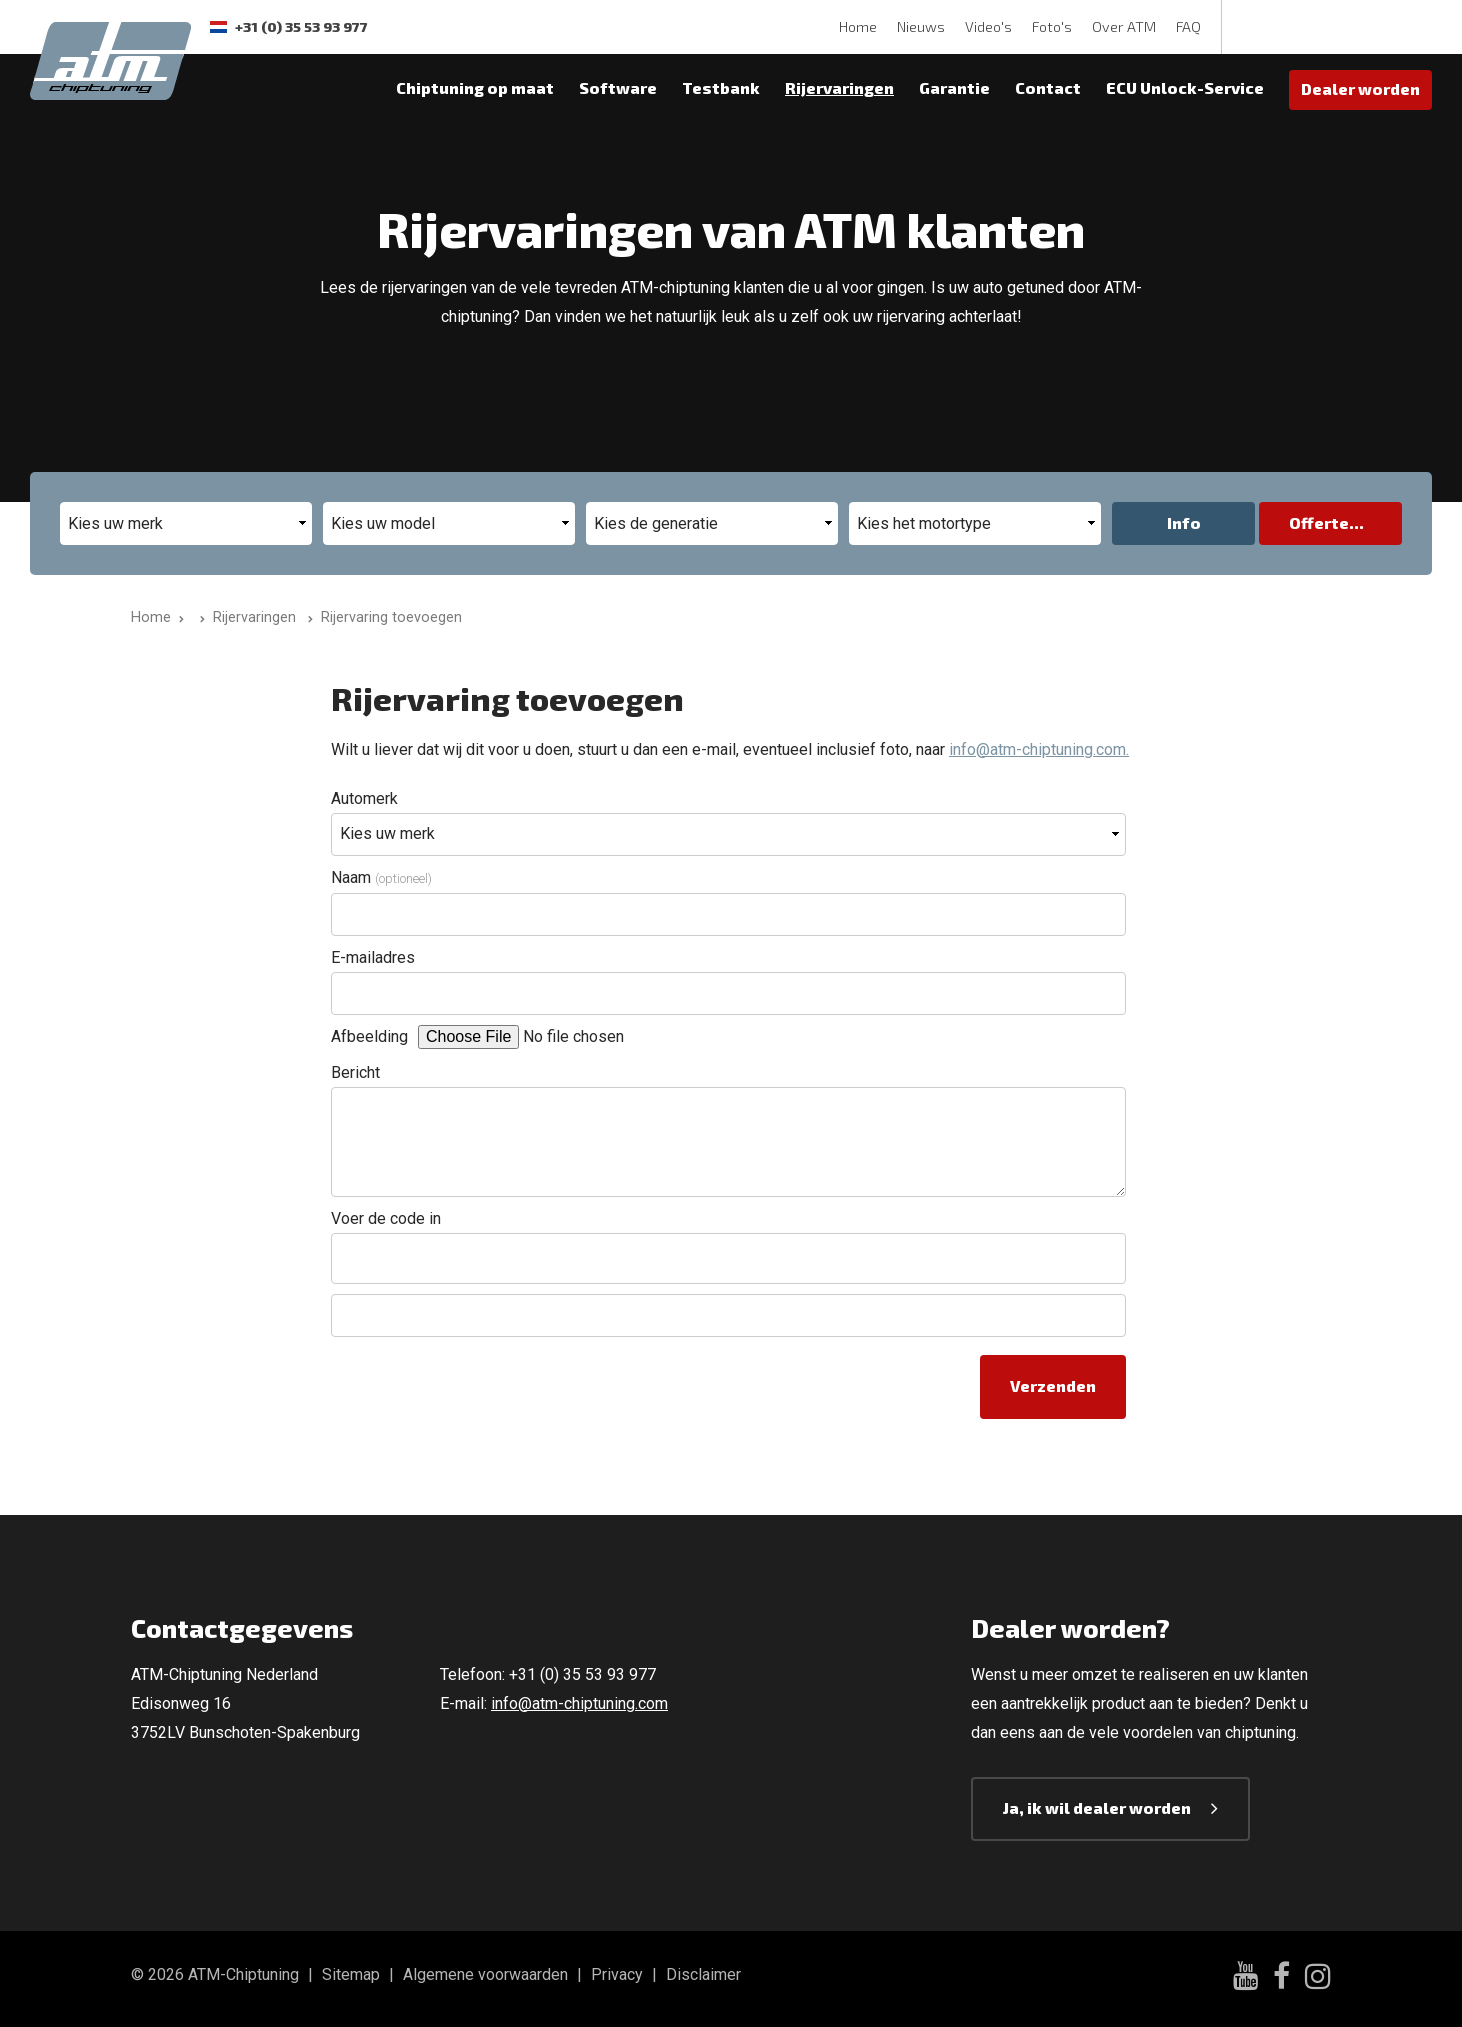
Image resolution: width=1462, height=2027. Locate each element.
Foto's (1052, 26)
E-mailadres (373, 957)
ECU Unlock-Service (1185, 87)
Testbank (721, 87)
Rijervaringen (839, 87)
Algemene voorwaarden (485, 1974)
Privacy (617, 1974)
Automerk (364, 798)
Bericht (355, 1072)
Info (1184, 522)
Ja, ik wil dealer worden (1097, 1807)
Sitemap (351, 1974)
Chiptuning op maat (475, 87)
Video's (988, 26)
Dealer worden (1360, 88)
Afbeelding (369, 1036)
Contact (1048, 87)
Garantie (954, 87)
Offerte (1319, 522)
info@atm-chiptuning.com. (1039, 749)
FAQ (1188, 26)
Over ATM (1124, 26)
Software (618, 87)
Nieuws (921, 26)
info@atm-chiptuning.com (579, 1703)
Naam (381, 877)
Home (858, 26)
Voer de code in (386, 1218)
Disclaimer (703, 1974)
